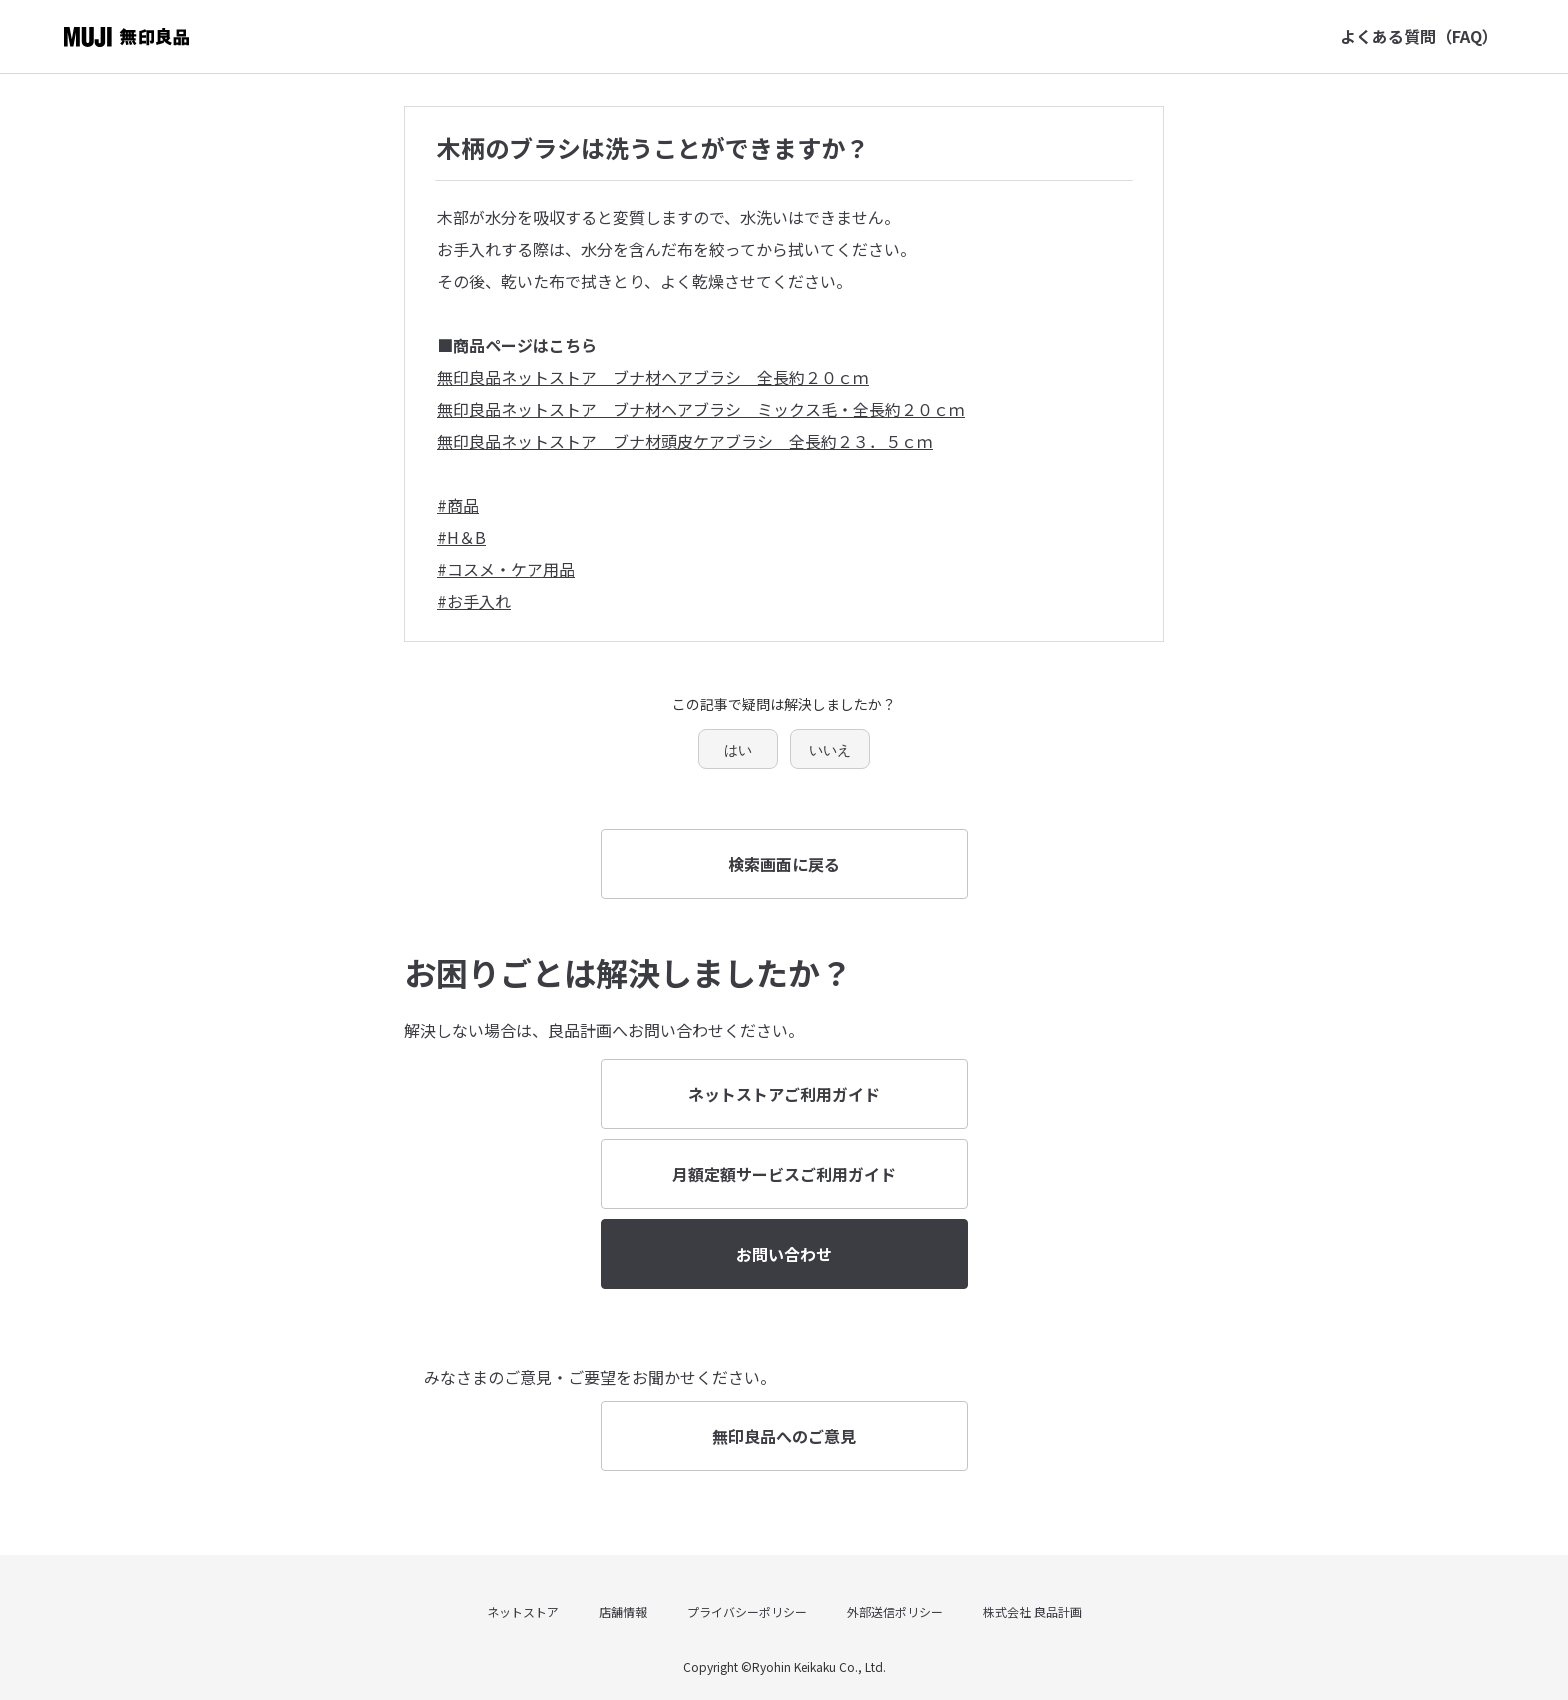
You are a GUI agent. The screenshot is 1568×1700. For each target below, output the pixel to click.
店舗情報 (623, 1611)
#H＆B (461, 537)
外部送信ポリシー (895, 1611)
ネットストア (523, 1611)
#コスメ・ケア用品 (506, 569)
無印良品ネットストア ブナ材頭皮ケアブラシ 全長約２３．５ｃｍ (685, 441)
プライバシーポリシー (747, 1611)
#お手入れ (474, 601)
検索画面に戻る (784, 864)
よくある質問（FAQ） (1419, 36)
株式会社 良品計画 (1032, 1611)
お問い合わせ (784, 1254)
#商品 (458, 505)
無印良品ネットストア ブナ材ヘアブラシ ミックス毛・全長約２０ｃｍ (701, 409)
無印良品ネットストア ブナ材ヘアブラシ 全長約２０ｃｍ (653, 377)
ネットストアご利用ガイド (784, 1094)
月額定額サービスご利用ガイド (784, 1174)
